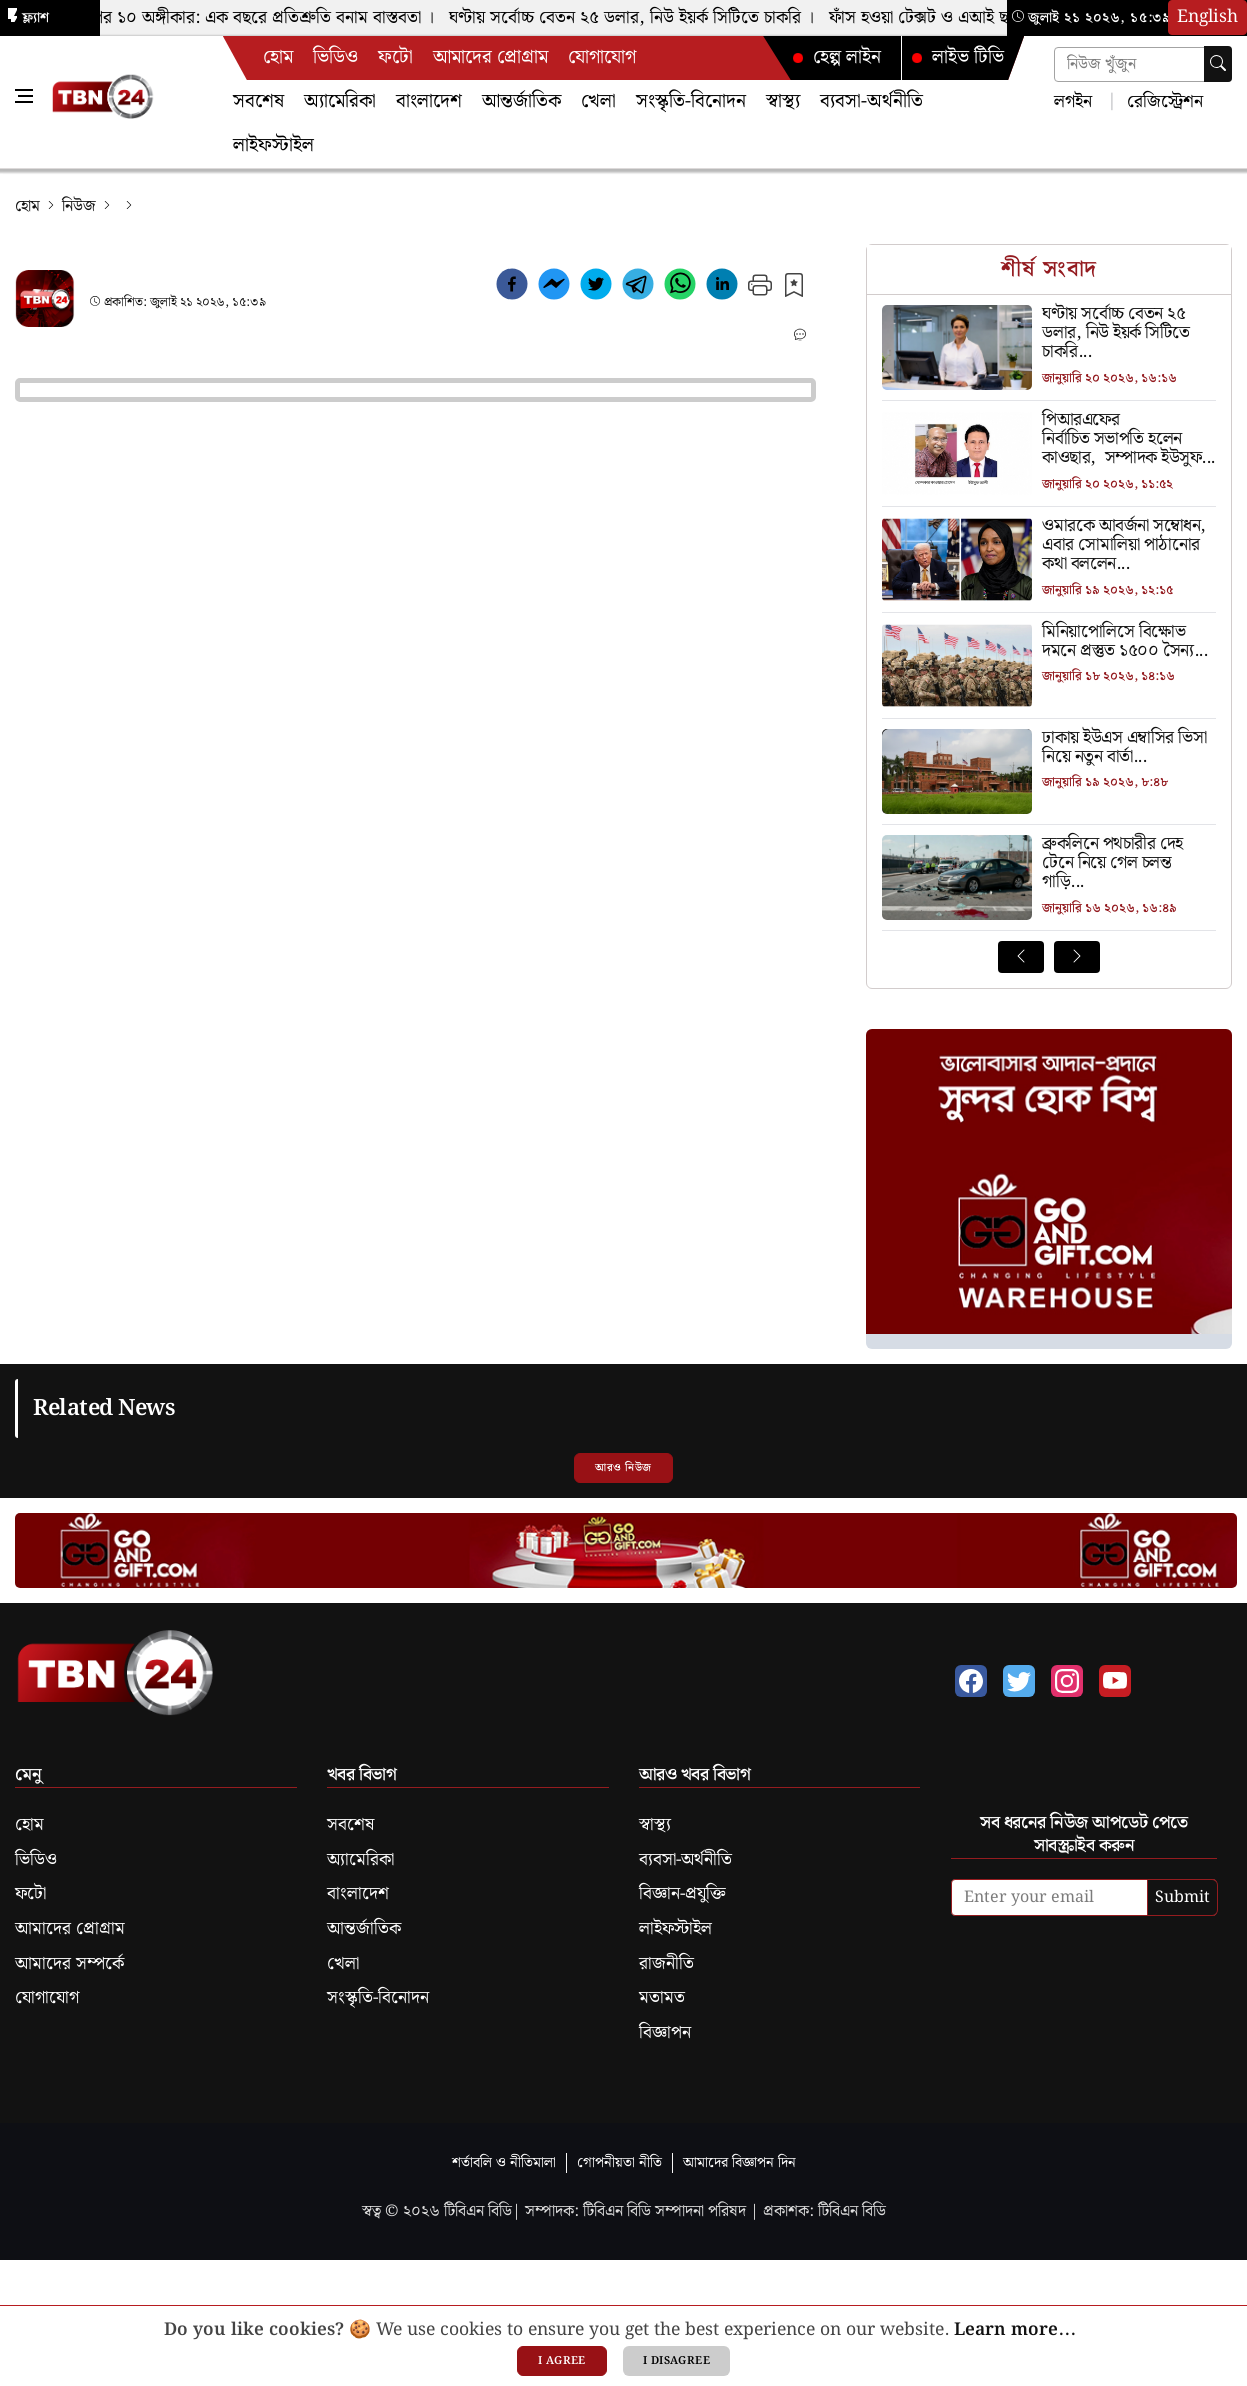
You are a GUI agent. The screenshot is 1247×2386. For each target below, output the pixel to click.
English (1207, 17)
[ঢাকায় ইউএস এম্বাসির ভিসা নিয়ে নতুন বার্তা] (1049, 748)
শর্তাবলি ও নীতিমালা (504, 2162)
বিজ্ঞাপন (665, 2033)
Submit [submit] (1182, 1897)
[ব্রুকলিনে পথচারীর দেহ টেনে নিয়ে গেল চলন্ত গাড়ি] (1049, 864)
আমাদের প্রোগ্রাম (490, 57)
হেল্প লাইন (836, 57)
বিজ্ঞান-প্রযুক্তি (682, 1894)
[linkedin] (722, 288)
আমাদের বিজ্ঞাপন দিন (739, 2162)
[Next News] (1077, 957)
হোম (278, 57)
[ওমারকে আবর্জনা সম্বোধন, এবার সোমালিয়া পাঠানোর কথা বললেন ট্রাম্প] (1049, 546)
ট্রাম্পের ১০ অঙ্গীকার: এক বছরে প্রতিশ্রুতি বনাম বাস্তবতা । (255, 18)
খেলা (598, 101)
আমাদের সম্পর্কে (69, 1964)
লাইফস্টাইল (273, 145)
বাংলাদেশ (429, 101)
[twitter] (596, 288)
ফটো (395, 57)
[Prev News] (1021, 957)
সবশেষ (258, 101)
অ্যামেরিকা (340, 101)
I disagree (676, 2361)
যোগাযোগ (602, 57)
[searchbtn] (1218, 64)
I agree (562, 2361)
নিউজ (79, 206)
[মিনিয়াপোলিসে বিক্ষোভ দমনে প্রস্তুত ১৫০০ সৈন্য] (1049, 642)
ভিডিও (335, 57)
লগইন (1073, 100)
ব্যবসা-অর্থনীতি (871, 101)
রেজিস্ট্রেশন (1162, 100)
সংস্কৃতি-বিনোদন (691, 101)
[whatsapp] (680, 288)
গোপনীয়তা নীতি (619, 2162)
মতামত (662, 1998)
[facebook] (512, 288)
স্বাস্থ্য (783, 101)
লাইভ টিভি (957, 57)
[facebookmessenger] (554, 288)
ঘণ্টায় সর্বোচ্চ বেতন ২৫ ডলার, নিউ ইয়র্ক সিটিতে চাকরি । (637, 18)
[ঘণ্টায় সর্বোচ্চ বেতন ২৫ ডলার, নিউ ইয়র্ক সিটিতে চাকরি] (1049, 334)
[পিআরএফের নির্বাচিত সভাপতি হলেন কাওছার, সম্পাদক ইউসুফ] (1049, 440)
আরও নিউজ (623, 1468)
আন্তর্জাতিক (521, 101)
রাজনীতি (666, 1964)
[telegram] (638, 288)
